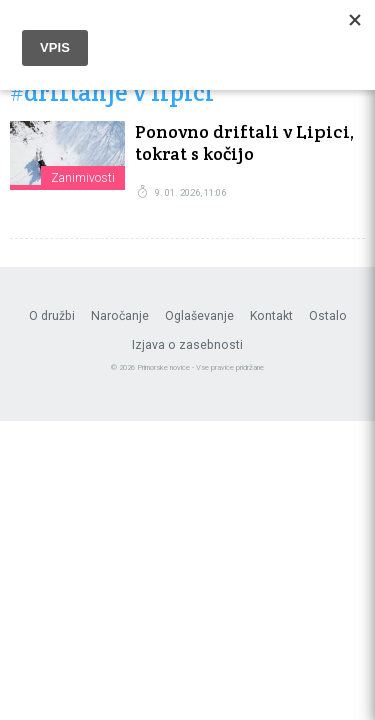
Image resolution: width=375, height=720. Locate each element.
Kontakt (271, 316)
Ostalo (328, 316)
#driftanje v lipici (112, 93)
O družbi (52, 316)
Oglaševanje (199, 316)
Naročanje (120, 316)
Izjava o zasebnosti (187, 345)
